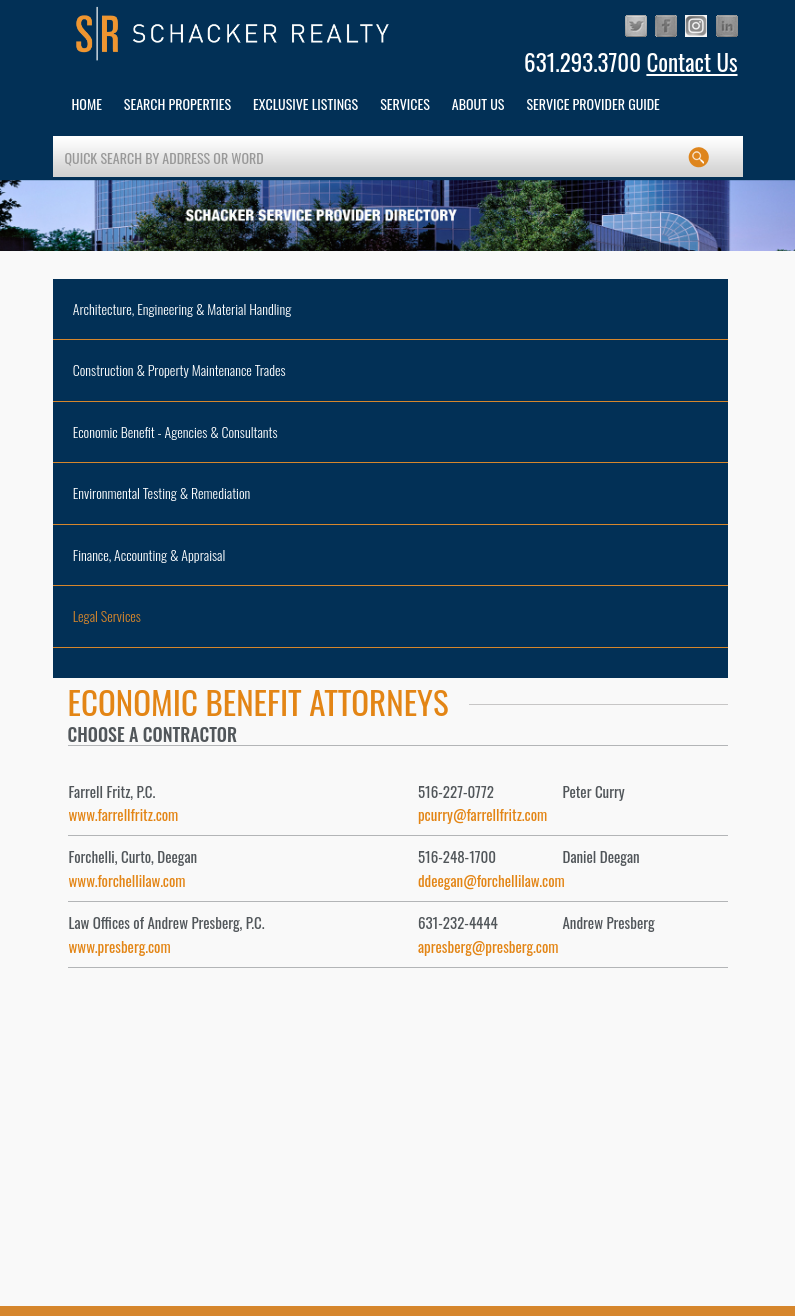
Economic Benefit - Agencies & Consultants (175, 431)
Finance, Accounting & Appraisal (149, 554)
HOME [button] (87, 103)
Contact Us (691, 62)
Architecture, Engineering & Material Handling (182, 308)
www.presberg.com (120, 946)
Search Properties (177, 103)
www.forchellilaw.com (127, 880)
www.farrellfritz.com (124, 814)
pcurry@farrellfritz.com (482, 814)
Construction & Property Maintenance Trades (179, 369)
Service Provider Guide (592, 103)
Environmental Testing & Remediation (162, 492)
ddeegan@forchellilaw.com (491, 880)
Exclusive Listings (305, 103)
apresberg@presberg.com (488, 946)
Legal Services (107, 615)
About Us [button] (478, 103)
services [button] (405, 103)
